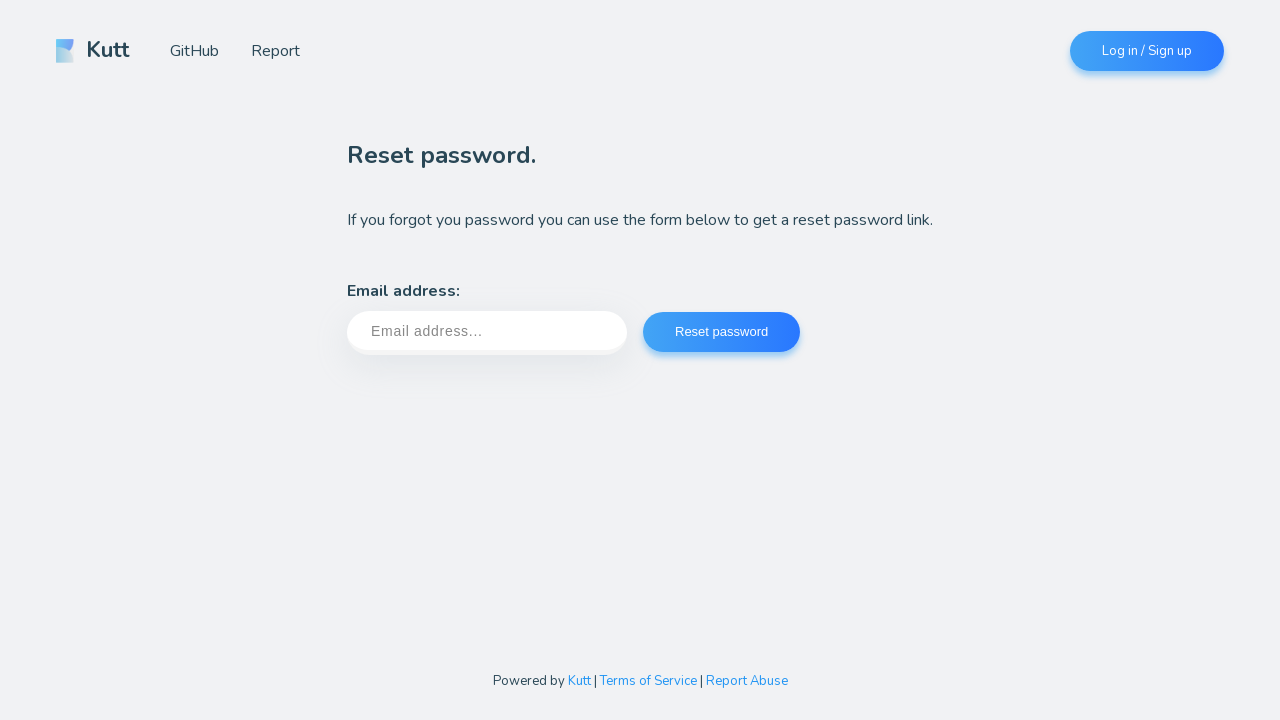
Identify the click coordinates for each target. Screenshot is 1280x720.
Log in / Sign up (1147, 51)
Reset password (721, 331)
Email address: (487, 317)
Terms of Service (648, 681)
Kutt (93, 50)
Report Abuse (747, 681)
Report (275, 51)
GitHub (194, 51)
